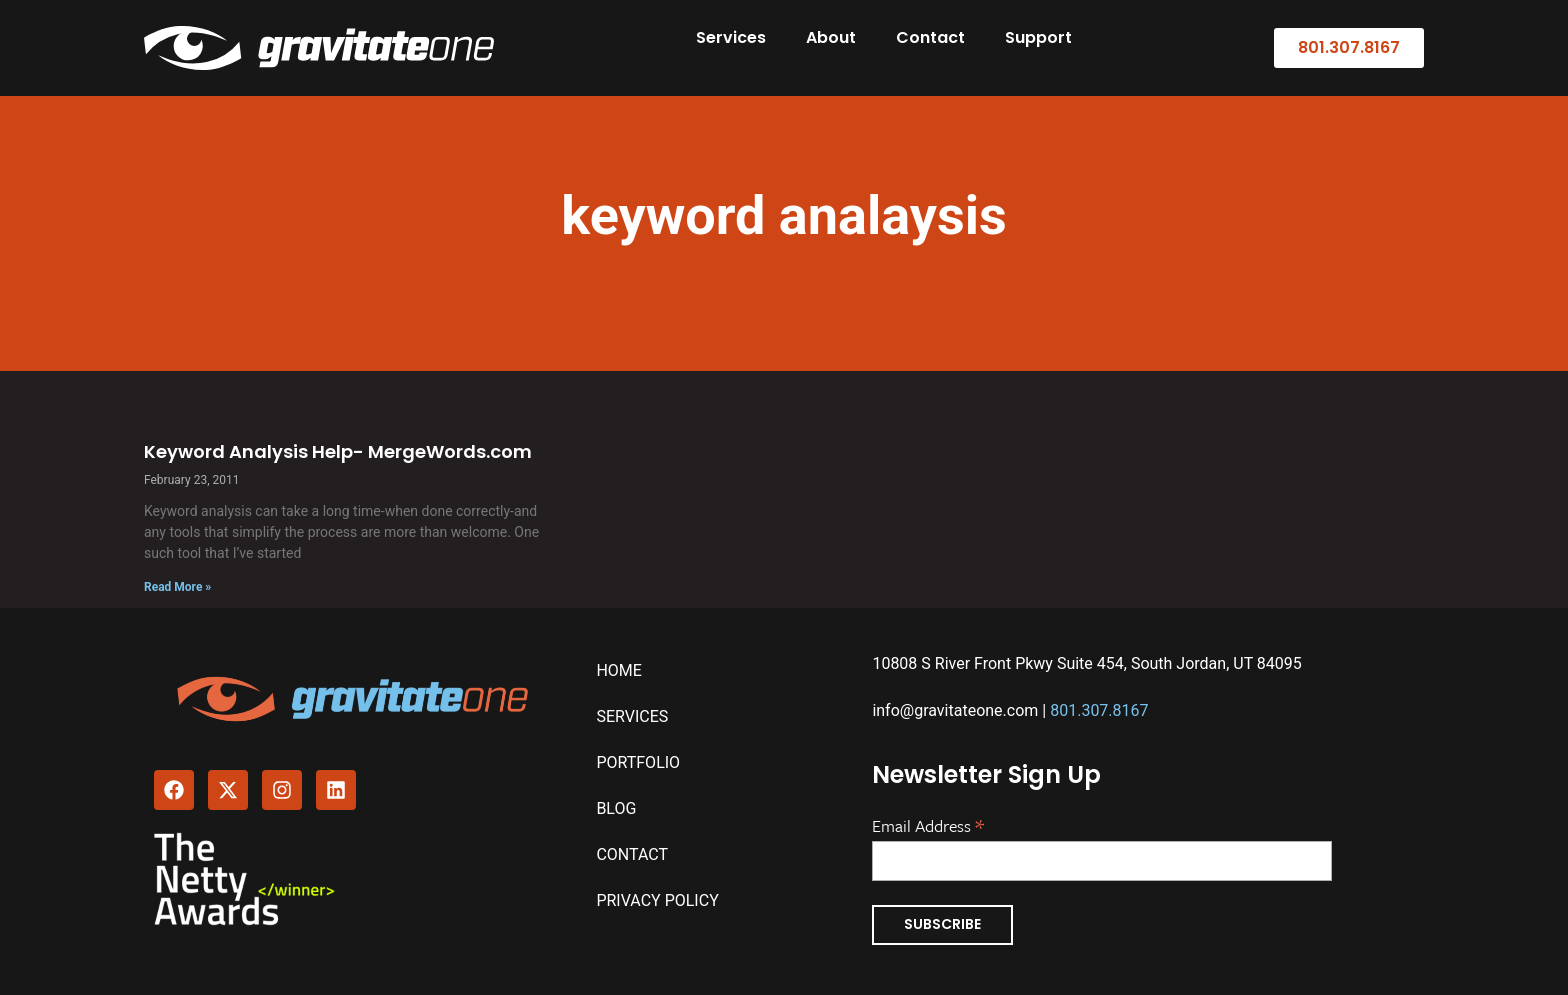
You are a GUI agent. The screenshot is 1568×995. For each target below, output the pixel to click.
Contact (930, 37)
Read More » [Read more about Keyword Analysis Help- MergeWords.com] (177, 587)
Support (1038, 37)
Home (618, 670)
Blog (616, 808)
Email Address (928, 824)
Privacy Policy (657, 900)
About (831, 37)
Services (731, 37)
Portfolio (638, 762)
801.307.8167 (1099, 710)
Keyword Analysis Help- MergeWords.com (338, 451)
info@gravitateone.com (955, 710)
